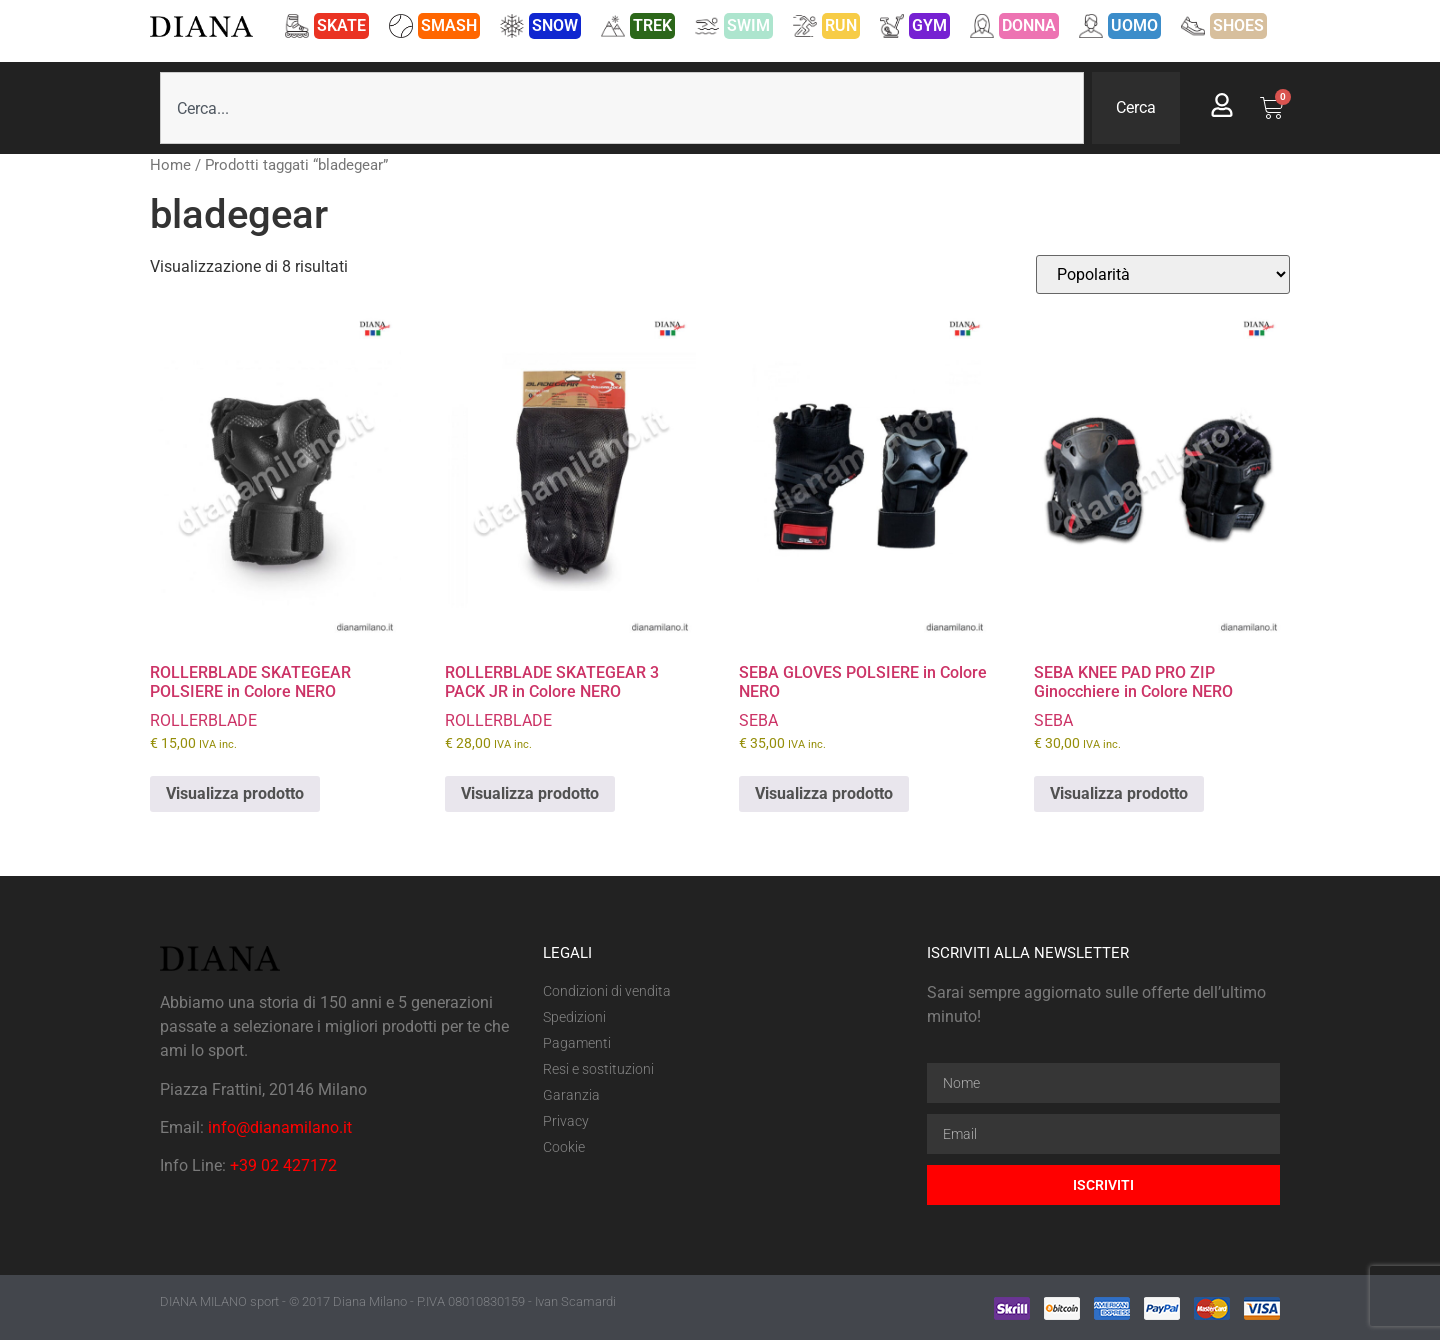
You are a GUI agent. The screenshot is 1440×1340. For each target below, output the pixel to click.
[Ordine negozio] (1163, 274)
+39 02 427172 (283, 1165)
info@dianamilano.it (280, 1127)
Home (170, 165)
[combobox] (622, 108)
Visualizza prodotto (235, 793)
